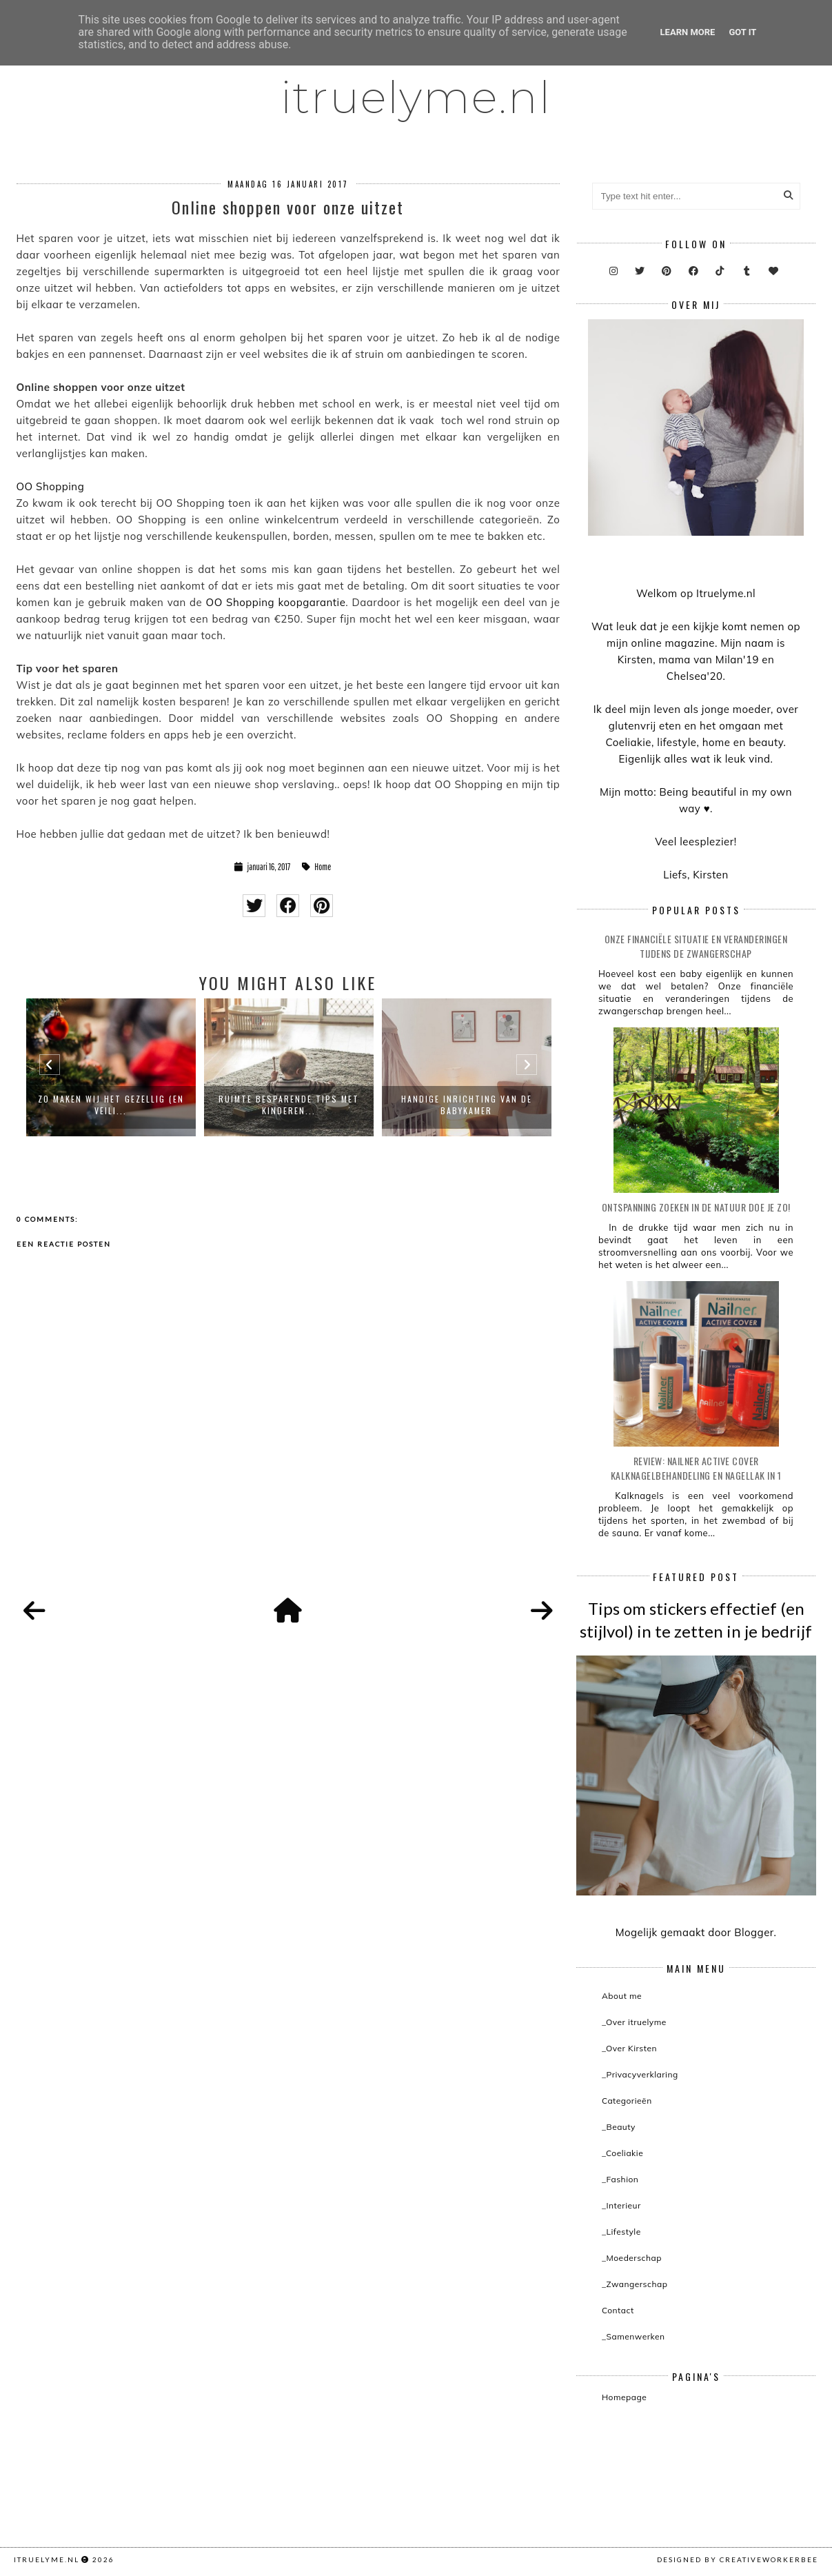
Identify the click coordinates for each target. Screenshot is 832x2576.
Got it (742, 32)
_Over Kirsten (629, 2048)
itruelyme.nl (416, 97)
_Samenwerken (633, 2336)
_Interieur (621, 2205)
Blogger (753, 1932)
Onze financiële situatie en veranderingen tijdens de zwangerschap (696, 946)
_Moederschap (632, 2258)
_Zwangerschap (634, 2284)
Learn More (688, 32)
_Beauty (619, 2127)
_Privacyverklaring (640, 2074)
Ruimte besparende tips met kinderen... (289, 1104)
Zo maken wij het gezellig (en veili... (111, 1104)
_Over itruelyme (634, 2022)
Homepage (624, 2397)
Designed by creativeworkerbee (737, 2559)
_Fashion (620, 2179)
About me (622, 1996)
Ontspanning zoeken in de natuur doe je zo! (696, 1207)
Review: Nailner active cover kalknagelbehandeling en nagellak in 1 (696, 1467)
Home (322, 866)
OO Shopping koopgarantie (276, 602)
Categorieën (627, 2100)
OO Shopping (51, 486)
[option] (111, 1067)
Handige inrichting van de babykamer (466, 1104)
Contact (618, 2310)
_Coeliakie (622, 2153)
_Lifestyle (621, 2231)
